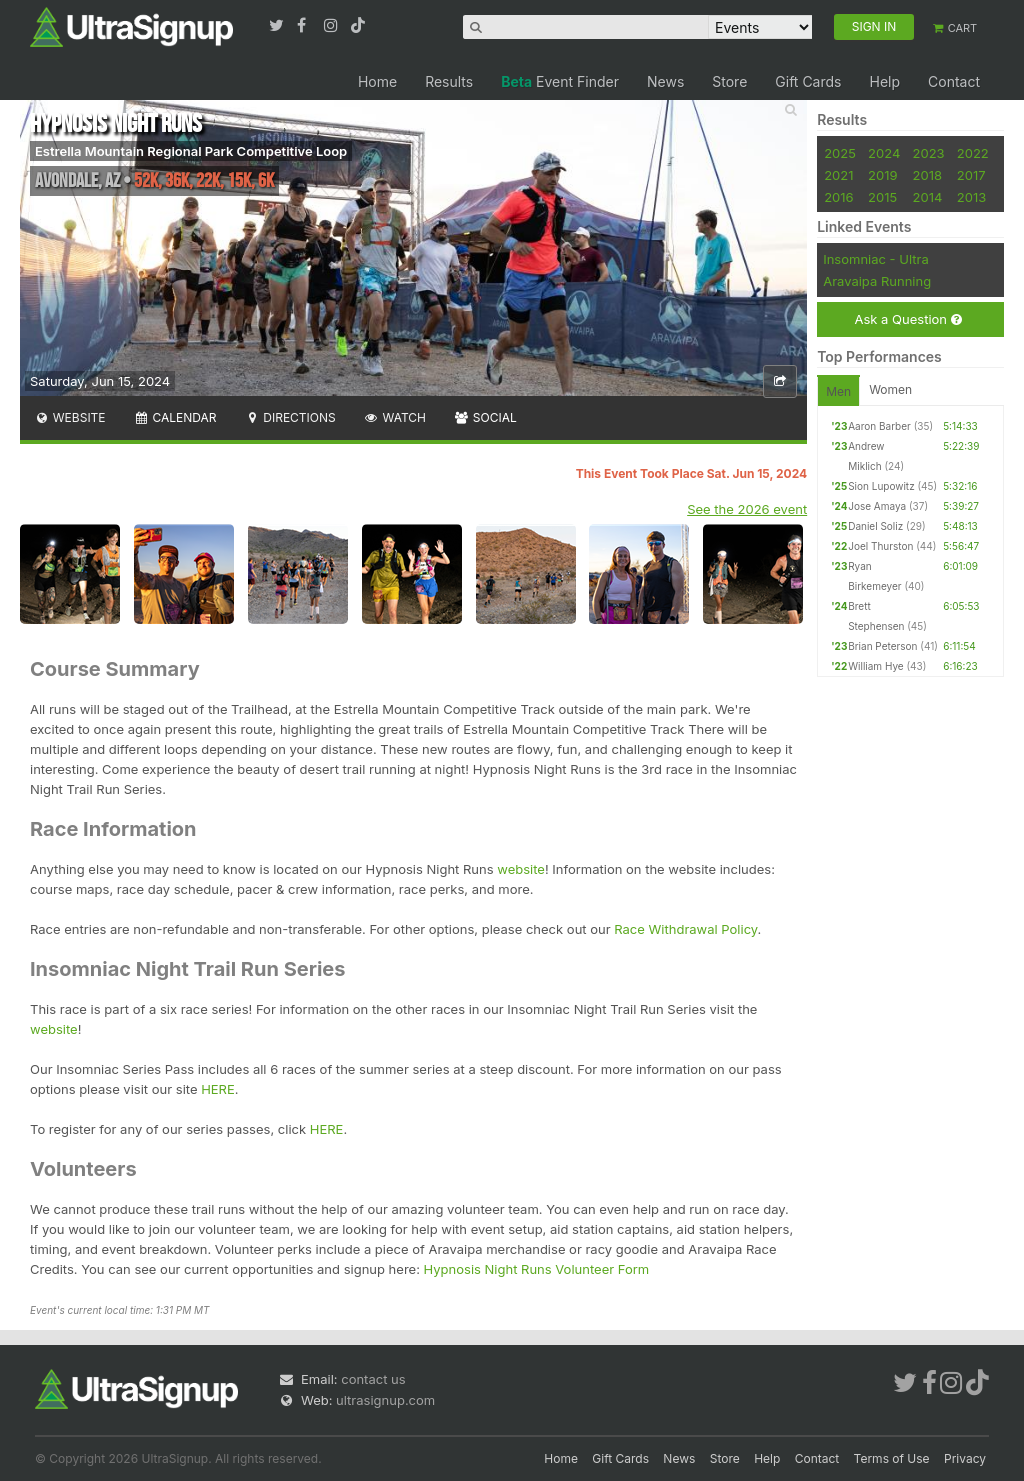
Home (377, 81)
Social (485, 417)
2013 (971, 197)
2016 (838, 197)
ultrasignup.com (385, 1400)
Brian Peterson (882, 646)
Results (449, 81)
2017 (971, 175)
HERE (218, 1089)
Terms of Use (892, 1458)
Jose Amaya (877, 506)
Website (70, 417)
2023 (929, 153)
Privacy (965, 1458)
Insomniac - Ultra (876, 259)
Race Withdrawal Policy (685, 929)
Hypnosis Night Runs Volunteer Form (537, 1269)
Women (890, 389)
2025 (840, 153)
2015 (882, 197)
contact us (373, 1379)
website (521, 869)
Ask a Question (907, 319)
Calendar (175, 417)
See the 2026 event (747, 509)
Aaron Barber (879, 426)
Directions (289, 417)
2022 (973, 153)
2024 (884, 153)
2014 (928, 197)
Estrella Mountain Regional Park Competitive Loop (191, 151)
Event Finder (560, 81)
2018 (927, 175)
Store (729, 81)
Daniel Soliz (875, 526)
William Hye (875, 666)
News (665, 81)
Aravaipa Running (877, 281)
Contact (954, 81)
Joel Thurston (880, 546)
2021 (838, 175)
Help (884, 81)
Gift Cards (808, 81)
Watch (395, 417)
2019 (882, 175)
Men (838, 391)
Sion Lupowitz (881, 486)
